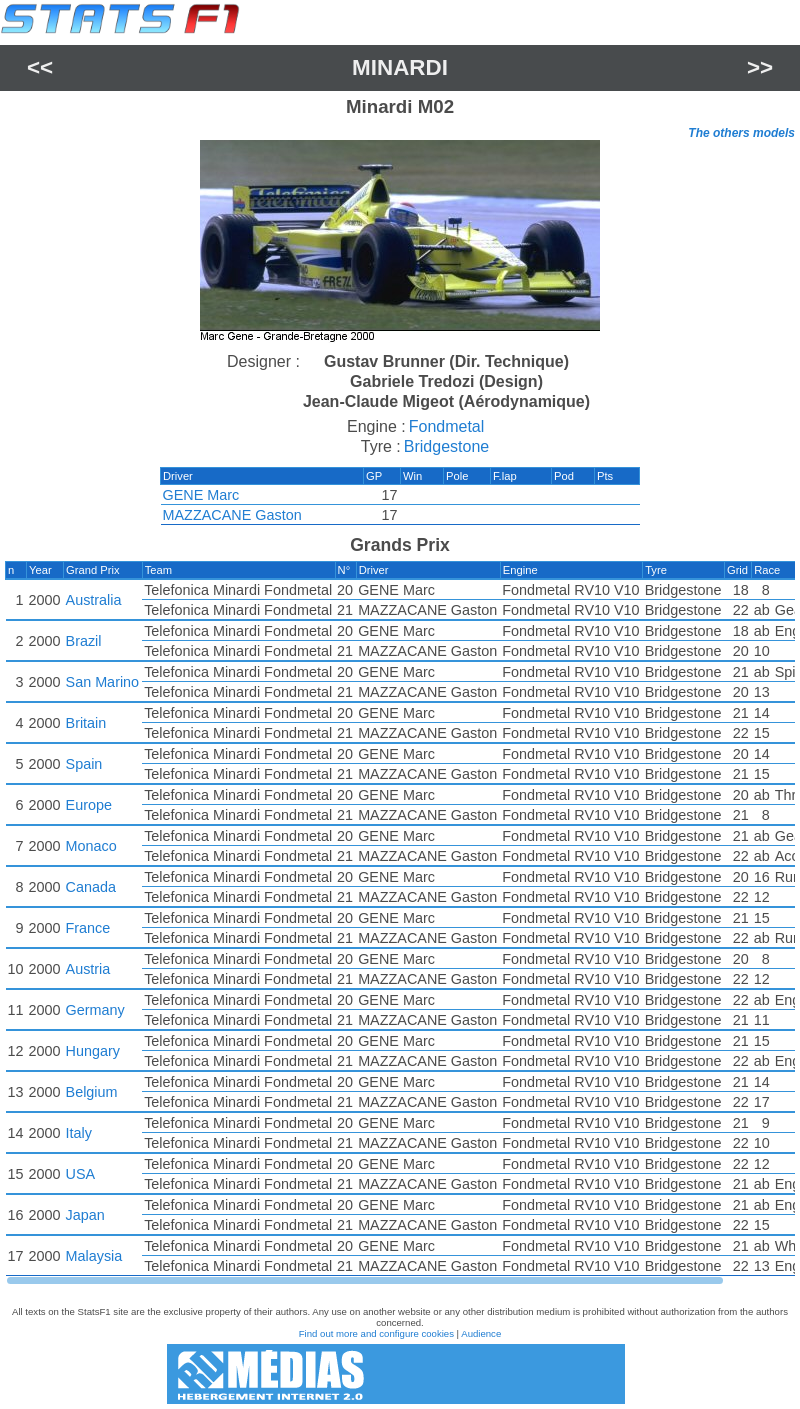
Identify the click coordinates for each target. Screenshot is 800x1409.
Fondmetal (447, 426)
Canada (91, 887)
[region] (400, 243)
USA (81, 1174)
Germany (95, 1010)
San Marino (103, 682)
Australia (94, 600)
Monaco (91, 846)
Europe (89, 805)
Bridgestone (446, 446)
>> (760, 67)
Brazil (84, 641)
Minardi (400, 67)
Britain (86, 723)
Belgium (92, 1092)
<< (40, 67)
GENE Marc (208, 495)
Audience (481, 1333)
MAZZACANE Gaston (239, 515)
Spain (84, 764)
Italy (79, 1133)
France (88, 928)
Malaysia (94, 1256)
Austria (88, 969)
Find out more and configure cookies (376, 1333)
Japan (85, 1215)
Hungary (93, 1051)
